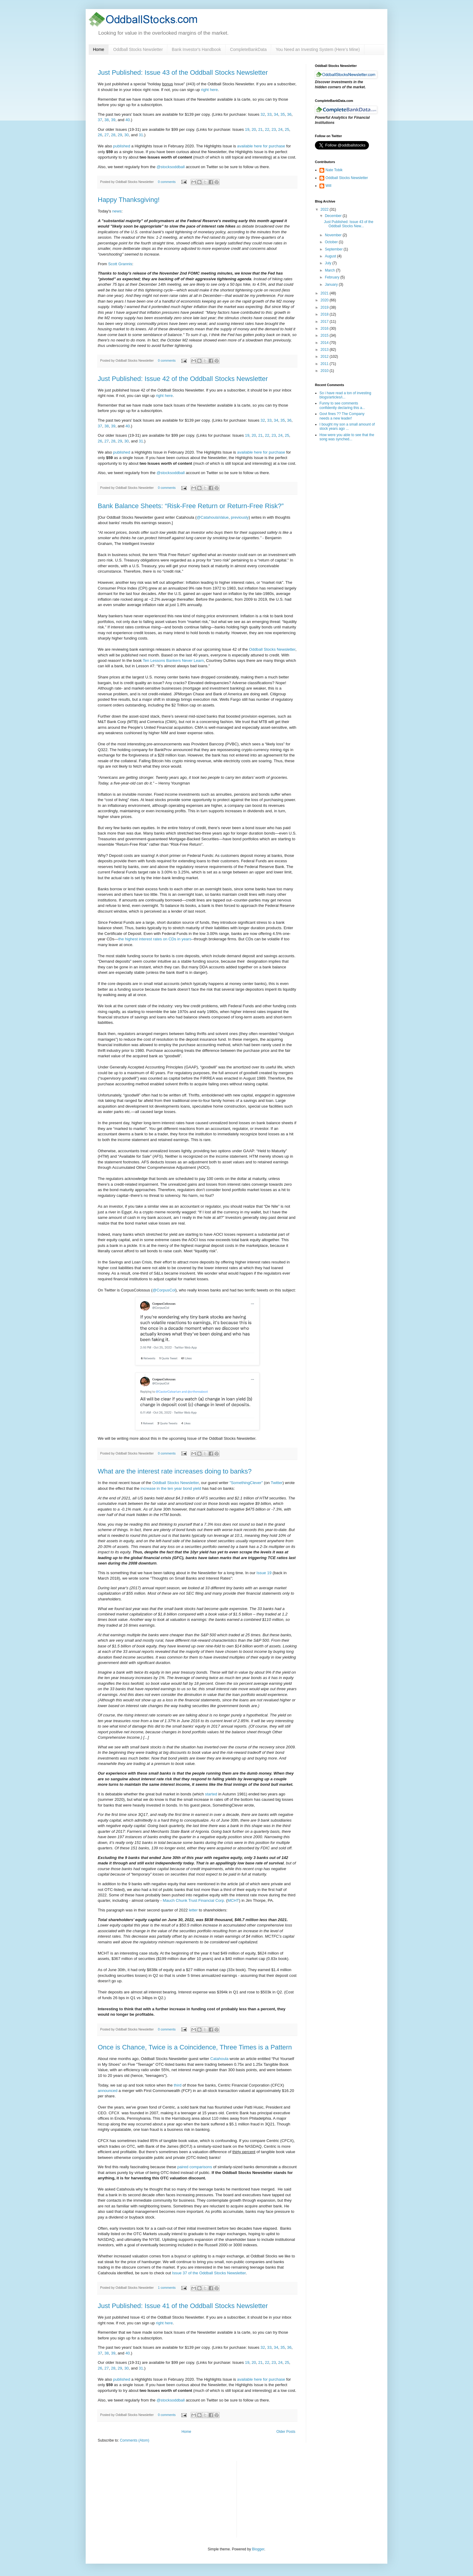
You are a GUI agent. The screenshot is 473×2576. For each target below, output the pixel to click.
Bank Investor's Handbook (196, 49)
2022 (325, 209)
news (117, 211)
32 (263, 114)
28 (113, 135)
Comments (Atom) (134, 2440)
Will (328, 186)
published (121, 146)
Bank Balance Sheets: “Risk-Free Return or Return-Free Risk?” (191, 506)
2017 (325, 321)
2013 (325, 350)
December (334, 216)
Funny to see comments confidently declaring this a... (342, 405)
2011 (325, 364)
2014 (325, 343)
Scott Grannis (120, 264)
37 (100, 120)
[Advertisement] (286, 2498)
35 (283, 114)
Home (98, 49)
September (334, 249)
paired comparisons (194, 2167)
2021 (325, 293)
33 (269, 114)
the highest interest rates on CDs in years (154, 939)
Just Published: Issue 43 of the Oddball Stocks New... (348, 224)
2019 (325, 307)
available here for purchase (261, 146)
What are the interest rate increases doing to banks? (175, 1471)
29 (120, 135)
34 (276, 114)
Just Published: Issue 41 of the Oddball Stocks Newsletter (183, 2306)
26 (100, 135)
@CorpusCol (164, 1290)
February (332, 277)
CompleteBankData (248, 49)
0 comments (167, 182)
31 (141, 135)
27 (106, 135)
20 (254, 129)
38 (106, 120)
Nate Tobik (333, 170)
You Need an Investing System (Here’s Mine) (318, 49)
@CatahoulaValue (213, 517)
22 (267, 129)
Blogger (258, 2549)
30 (126, 135)
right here (209, 89)
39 (113, 120)
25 (287, 129)
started (211, 1794)
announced (107, 2090)
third (178, 2085)
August (331, 256)
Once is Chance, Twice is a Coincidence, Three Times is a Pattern (195, 2047)
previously (240, 517)
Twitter (277, 1482)
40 (127, 120)
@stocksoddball (171, 167)
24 (280, 129)
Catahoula (219, 2058)
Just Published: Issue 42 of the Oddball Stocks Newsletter (183, 378)
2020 (325, 300)
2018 (325, 314)
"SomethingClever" (246, 1482)
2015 (325, 335)
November (334, 235)
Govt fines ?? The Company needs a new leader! (341, 416)
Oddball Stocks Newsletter (138, 49)
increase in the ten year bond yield (171, 1488)
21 (260, 129)
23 (273, 129)
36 (289, 114)
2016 (325, 328)
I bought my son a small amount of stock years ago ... (347, 426)
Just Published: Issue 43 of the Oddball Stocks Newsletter (183, 72)
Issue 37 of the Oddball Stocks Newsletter (209, 2273)
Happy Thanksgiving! (129, 199)
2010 (325, 371)
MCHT (233, 1900)
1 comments (167, 2287)
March (330, 270)
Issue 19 (263, 1573)
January (332, 284)
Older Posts (285, 2432)
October (332, 242)
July (328, 263)
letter (193, 1910)
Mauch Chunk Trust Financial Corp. (194, 1900)
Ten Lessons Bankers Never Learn (173, 660)
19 (247, 129)
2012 (325, 356)
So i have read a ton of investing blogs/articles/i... (345, 395)
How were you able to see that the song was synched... (346, 437)
